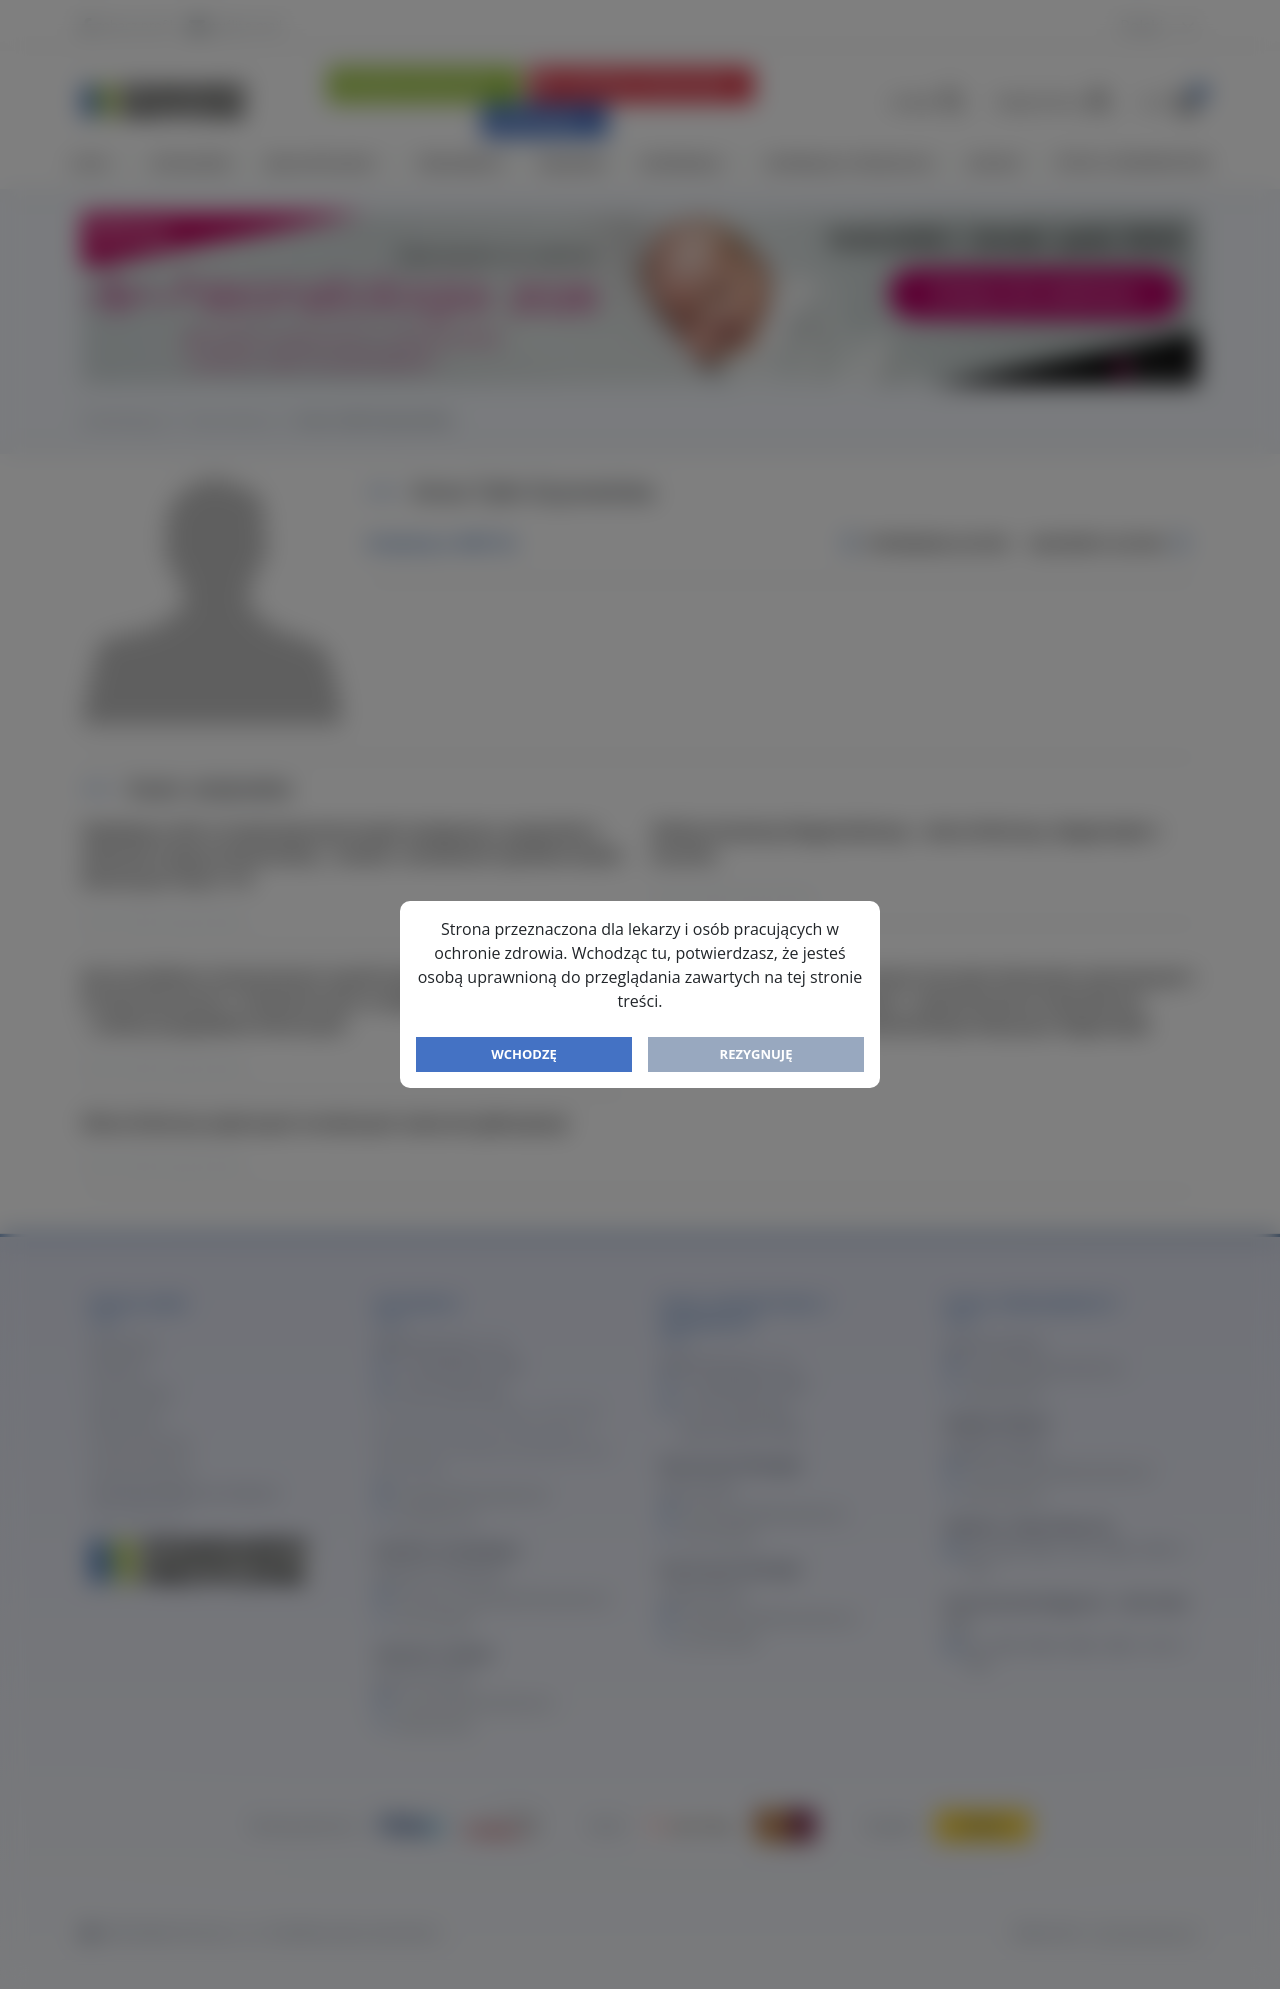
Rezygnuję (756, 1054)
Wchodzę (524, 1054)
